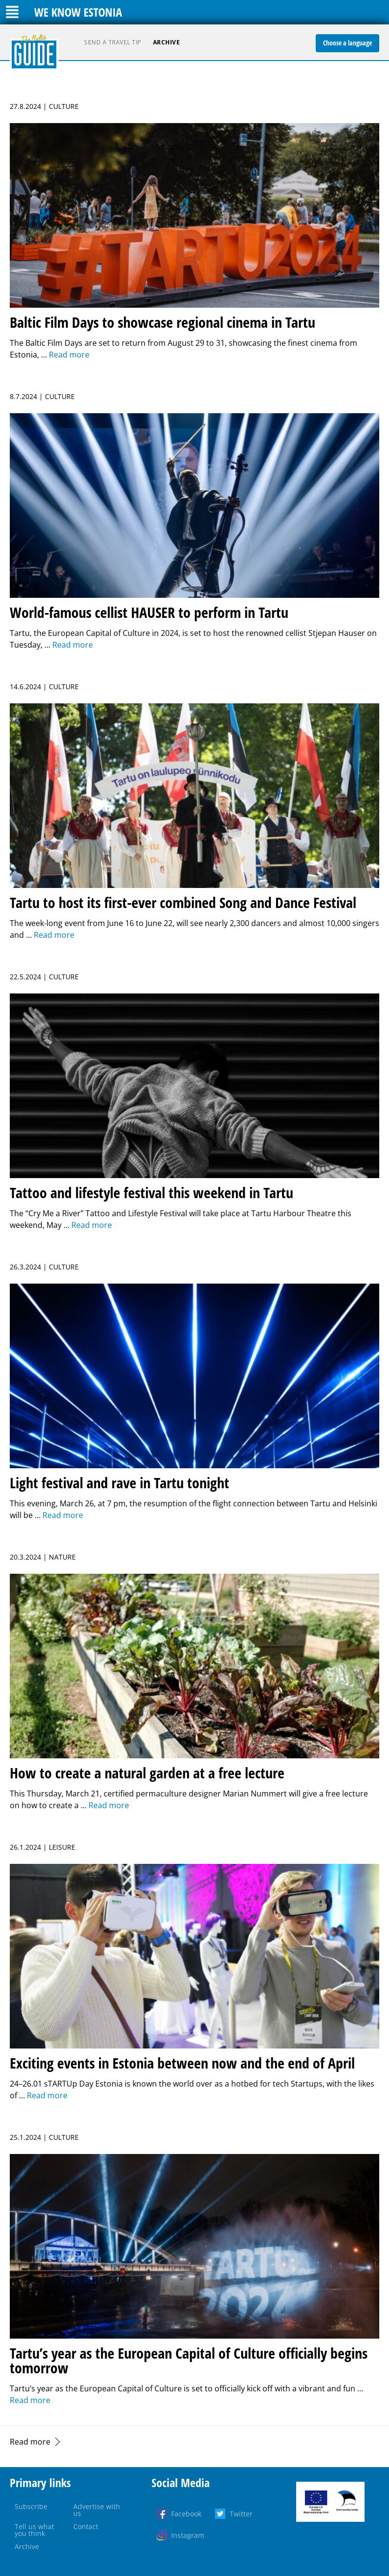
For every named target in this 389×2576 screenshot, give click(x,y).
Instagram (187, 2535)
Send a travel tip (112, 42)
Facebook (186, 2513)
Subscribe (31, 2506)
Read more (30, 2441)
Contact (85, 2526)
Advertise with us (96, 2510)
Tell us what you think (34, 2530)
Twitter (241, 2513)
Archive (166, 42)
